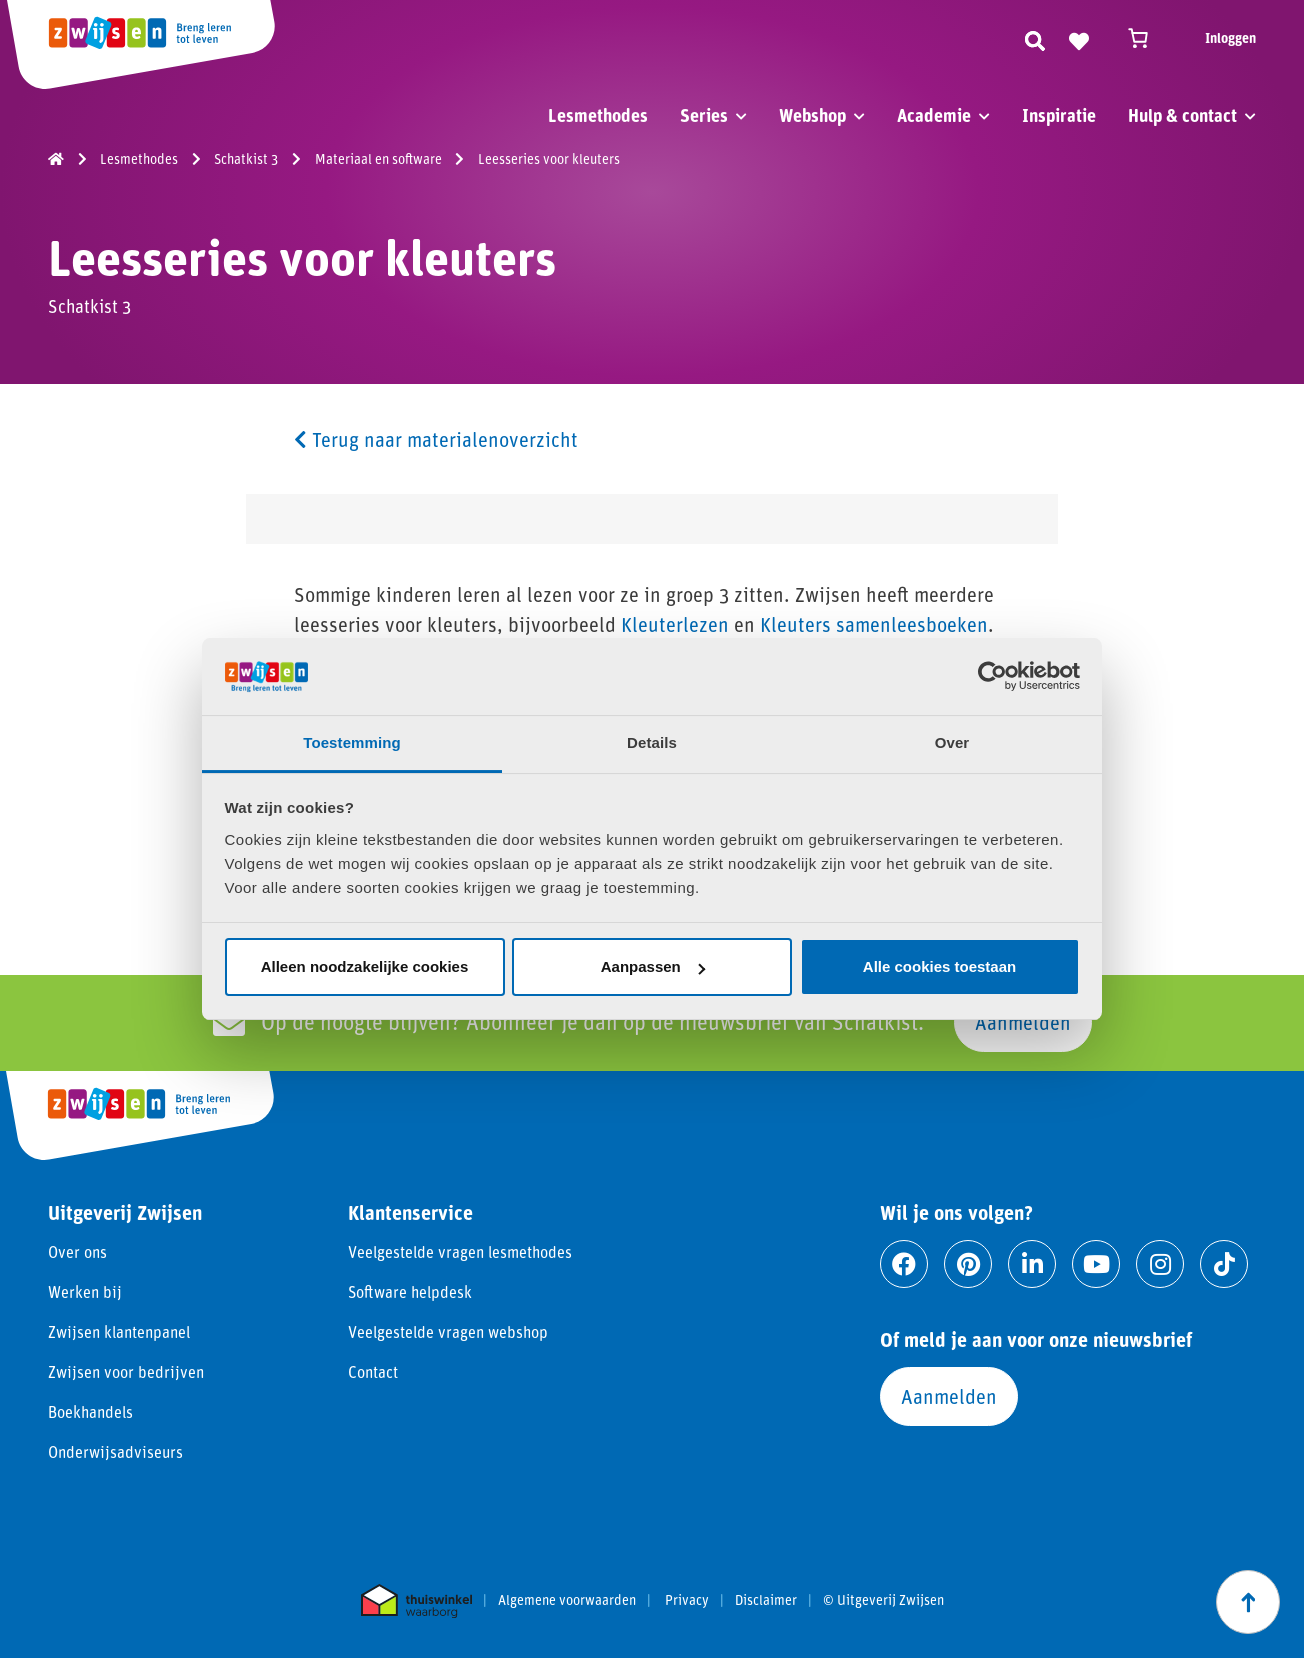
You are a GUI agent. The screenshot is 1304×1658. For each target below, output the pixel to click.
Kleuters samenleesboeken (874, 624)
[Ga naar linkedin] (1032, 1264)
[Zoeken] (1035, 38)
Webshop (812, 115)
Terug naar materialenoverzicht (436, 439)
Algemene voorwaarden (567, 1600)
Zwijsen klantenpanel (119, 1331)
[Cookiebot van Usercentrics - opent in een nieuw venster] (992, 676)
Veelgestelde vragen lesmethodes (460, 1251)
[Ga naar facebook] (904, 1264)
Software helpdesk (410, 1291)
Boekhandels (90, 1411)
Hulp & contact (1182, 115)
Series (704, 115)
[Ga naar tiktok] (1224, 1264)
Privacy (687, 1600)
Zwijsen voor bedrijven (126, 1371)
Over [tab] (952, 742)
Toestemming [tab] (352, 742)
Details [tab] (652, 742)
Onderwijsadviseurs (115, 1451)
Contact (373, 1371)
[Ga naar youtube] (1096, 1264)
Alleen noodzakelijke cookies (365, 966)
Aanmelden (1023, 1022)
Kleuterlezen (675, 624)
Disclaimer (766, 1600)
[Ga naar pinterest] (968, 1264)
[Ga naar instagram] (1160, 1264)
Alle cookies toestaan (939, 966)
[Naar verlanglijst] (1079, 38)
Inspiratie (1059, 115)
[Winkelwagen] (1147, 38)
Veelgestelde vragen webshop (448, 1331)
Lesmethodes (598, 115)
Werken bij (85, 1291)
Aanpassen (653, 966)
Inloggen (1230, 37)
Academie (934, 115)
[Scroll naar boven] (1248, 1602)
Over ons (77, 1251)
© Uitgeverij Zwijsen (883, 1600)
